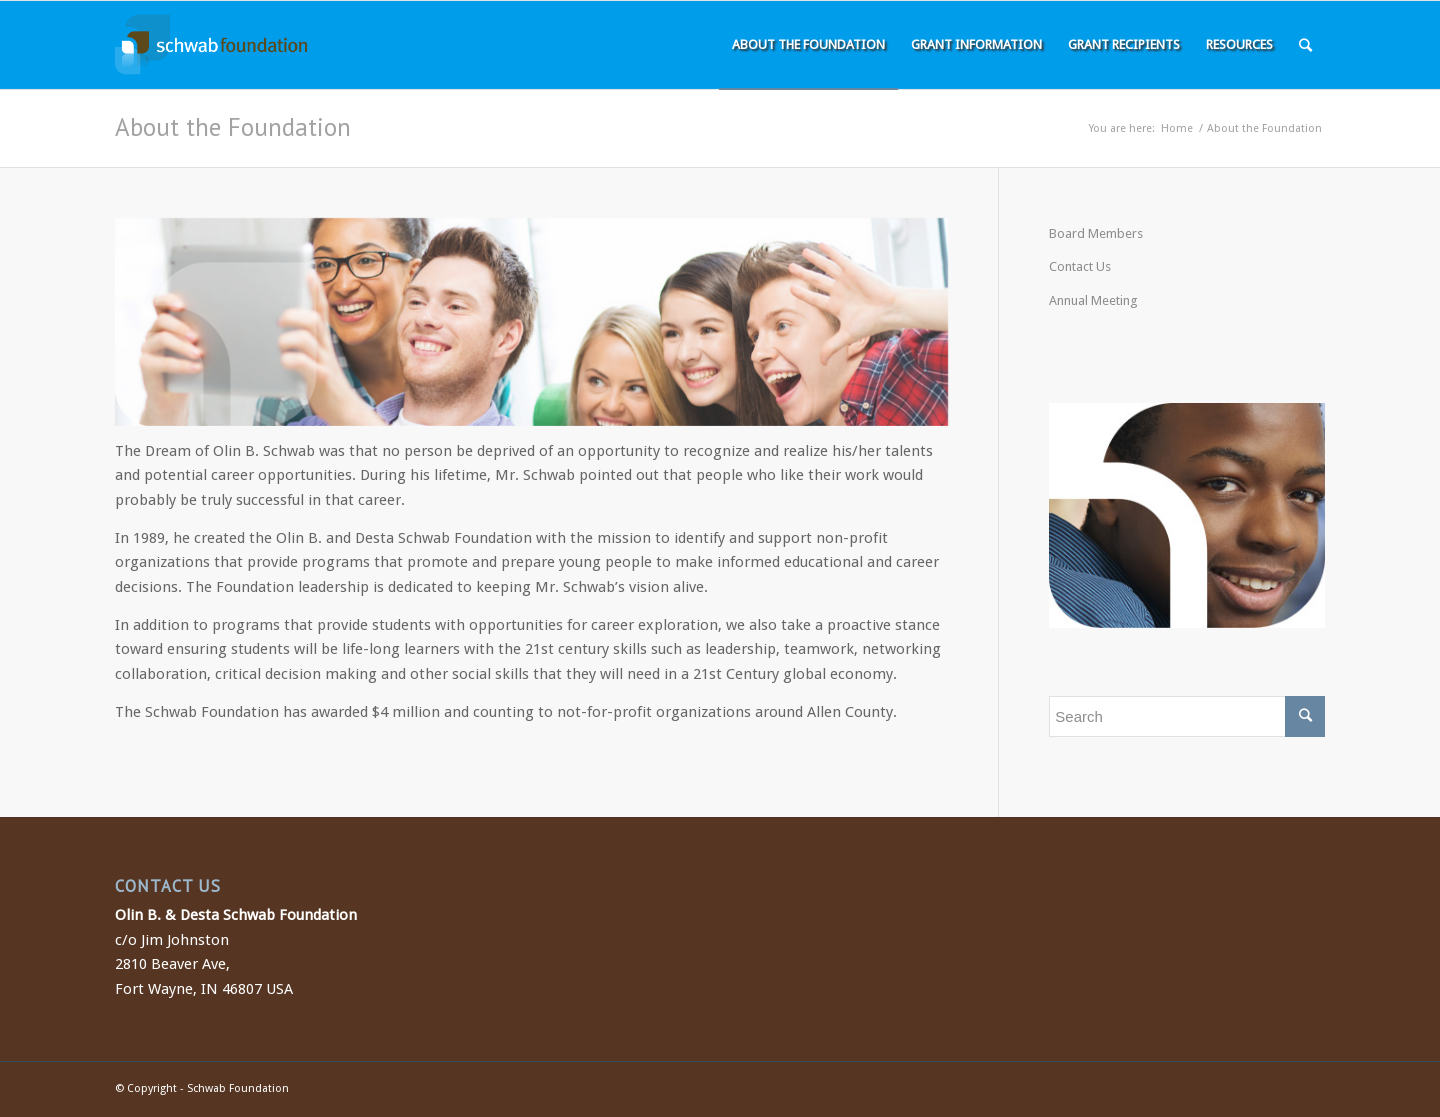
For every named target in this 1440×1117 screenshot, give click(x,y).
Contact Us (1080, 266)
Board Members (1096, 233)
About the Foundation (233, 127)
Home (1177, 128)
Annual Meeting (1093, 300)
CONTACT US (168, 886)
